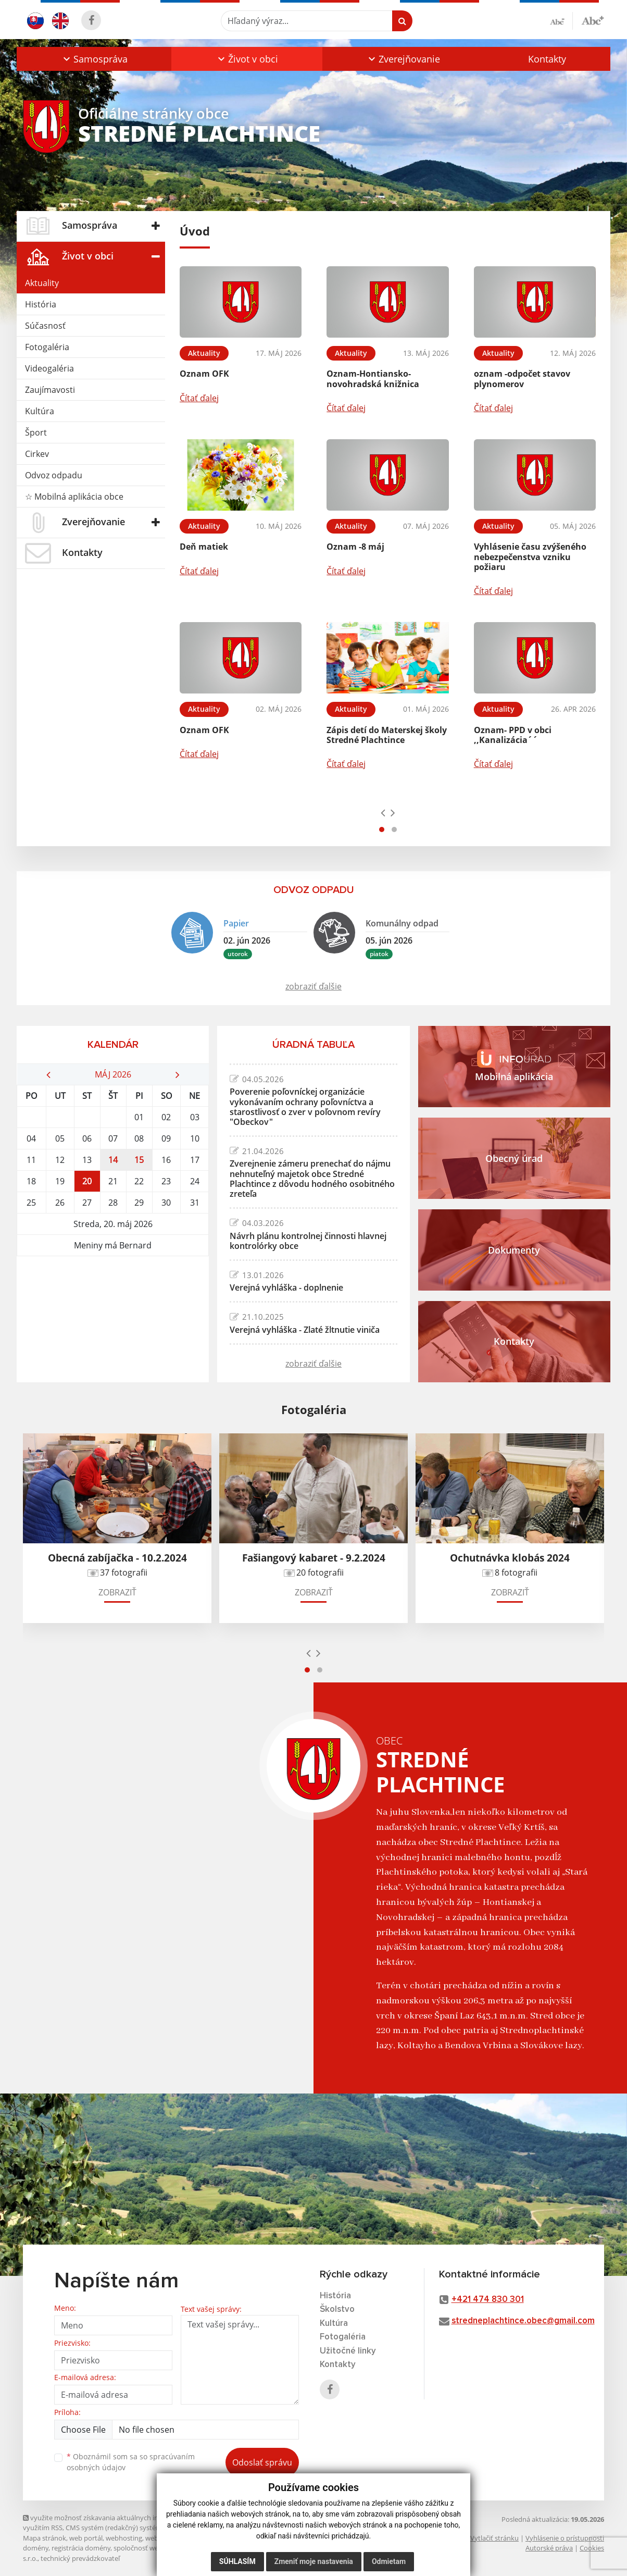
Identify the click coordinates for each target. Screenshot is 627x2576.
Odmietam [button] (389, 2561)
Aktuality (42, 283)
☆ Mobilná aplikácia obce (74, 496)
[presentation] (383, 812)
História (40, 304)
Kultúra (39, 411)
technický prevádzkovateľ (80, 2558)
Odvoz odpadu (53, 475)
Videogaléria (49, 368)
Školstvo (337, 2309)
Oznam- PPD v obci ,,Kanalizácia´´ (512, 735)
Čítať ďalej (199, 398)
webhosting (124, 2538)
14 (113, 1160)
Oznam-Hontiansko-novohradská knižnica (373, 378)
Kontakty (547, 59)
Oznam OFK (204, 373)
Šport (36, 432)
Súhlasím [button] (237, 2561)
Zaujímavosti (50, 389)
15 (139, 1160)
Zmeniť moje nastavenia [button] (313, 2561)
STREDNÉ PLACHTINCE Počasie (113, 1295)
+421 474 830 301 (488, 2299)
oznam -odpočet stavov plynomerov (522, 378)
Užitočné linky (348, 2351)
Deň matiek (204, 546)
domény (35, 2548)
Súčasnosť (45, 325)
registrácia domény (81, 2548)
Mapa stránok (44, 2538)
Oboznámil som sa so (131, 2461)
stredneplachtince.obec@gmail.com (523, 2321)
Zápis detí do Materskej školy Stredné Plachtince (387, 735)
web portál (86, 2538)
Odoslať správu (262, 2462)
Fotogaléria (47, 347)
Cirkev (37, 454)
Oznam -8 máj (355, 546)
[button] (94, 59)
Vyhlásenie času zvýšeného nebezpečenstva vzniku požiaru (530, 556)
